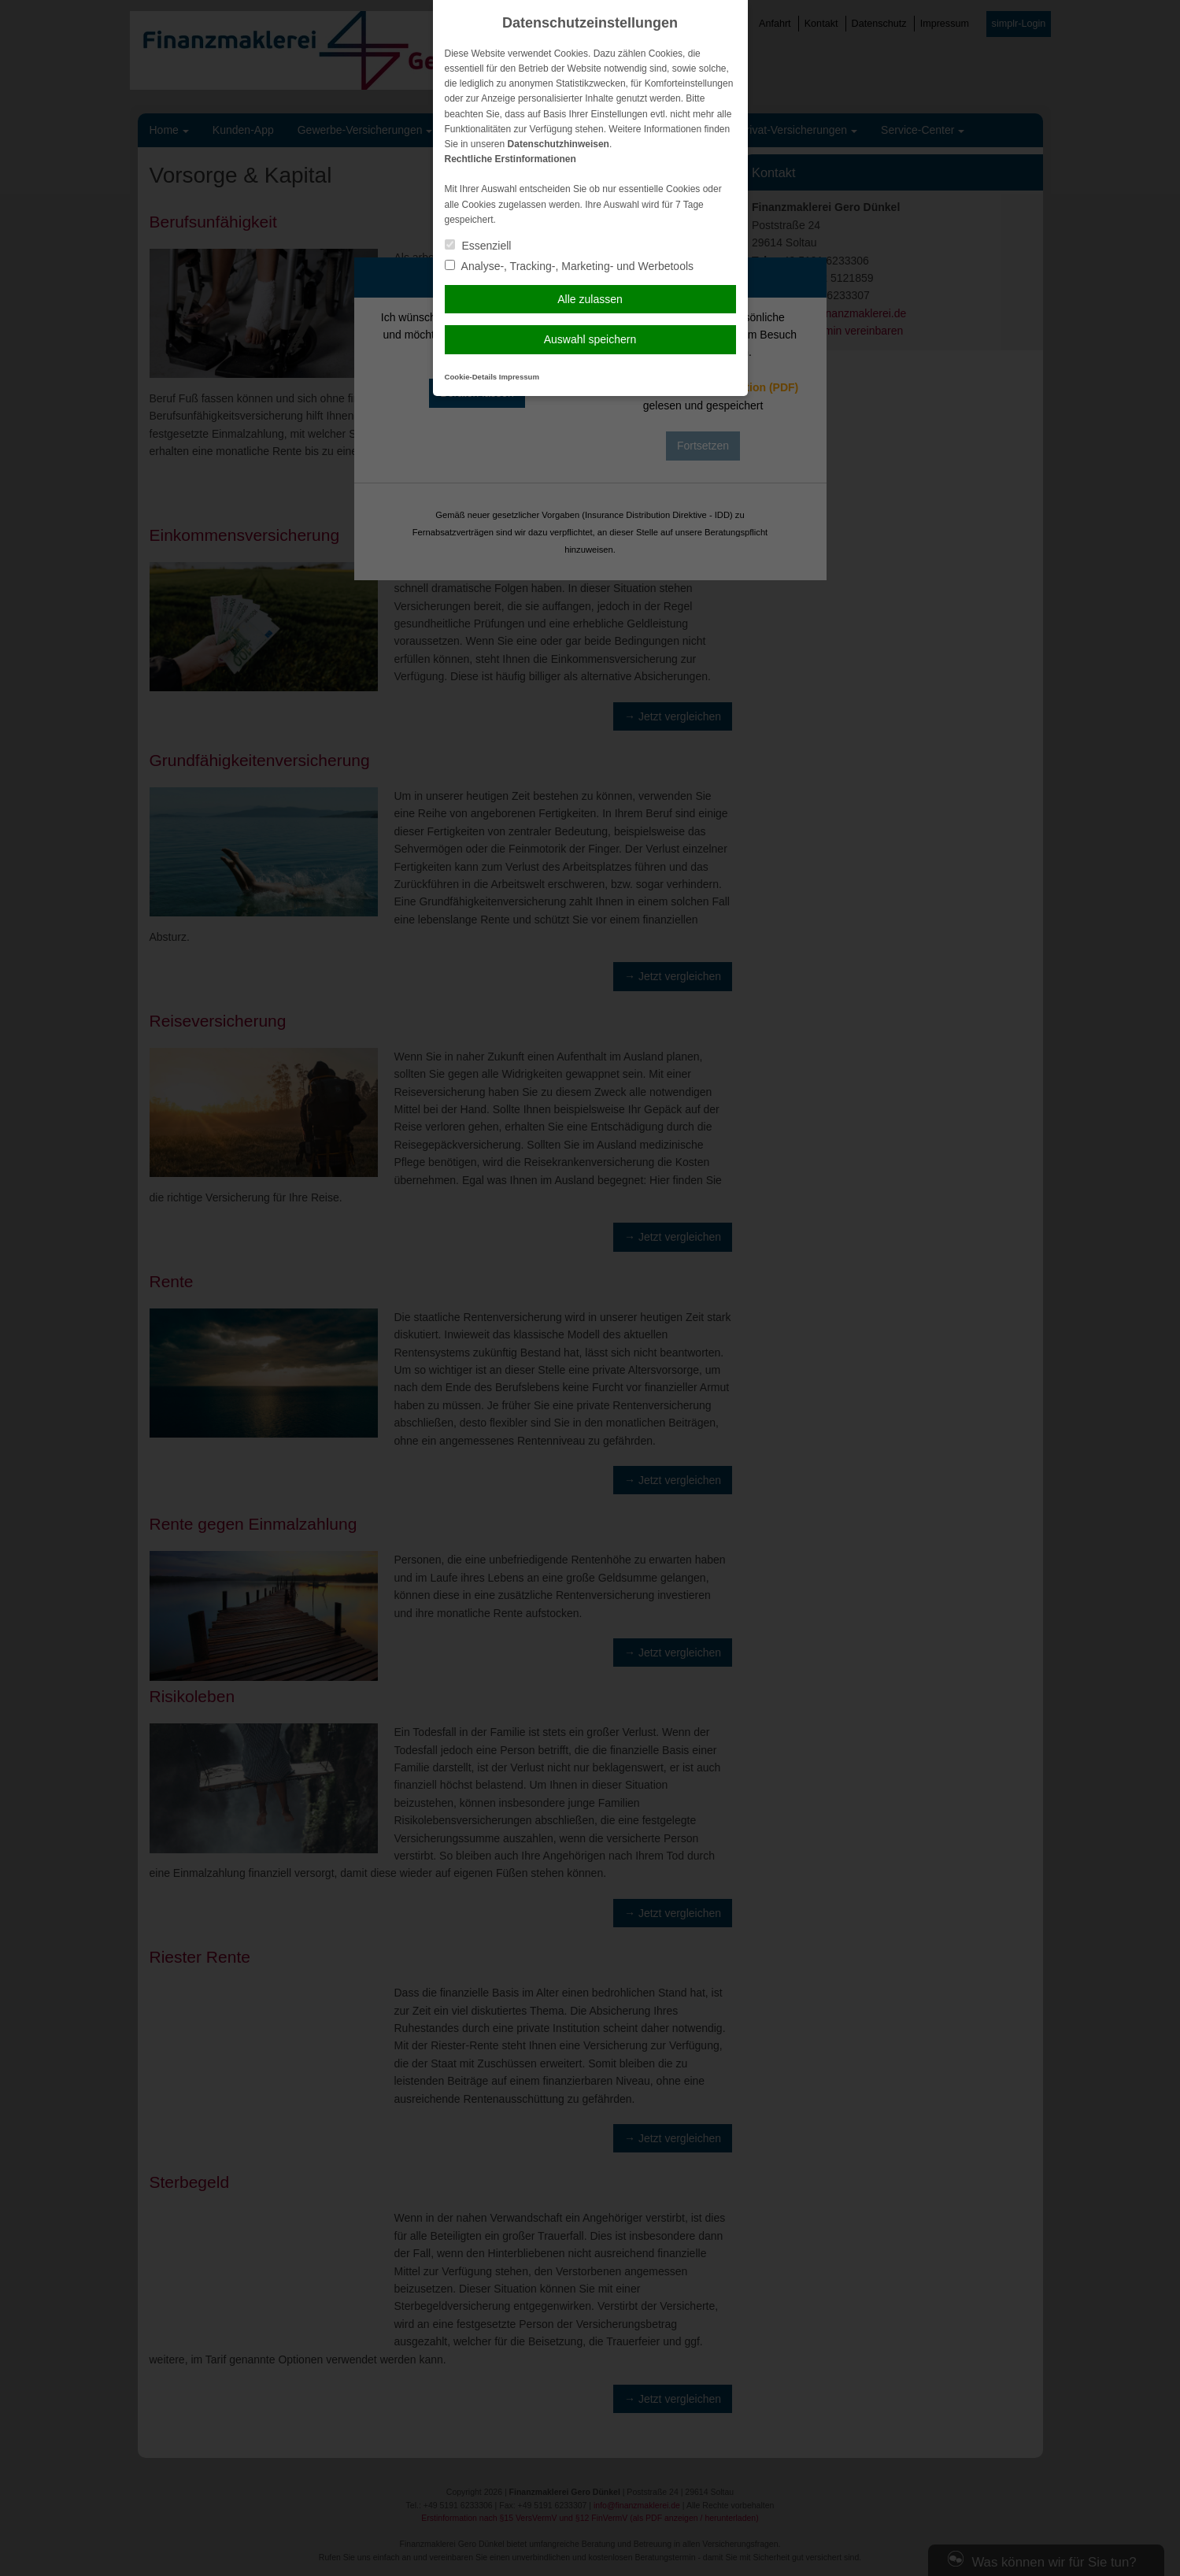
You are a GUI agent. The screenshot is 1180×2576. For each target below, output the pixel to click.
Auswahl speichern (590, 339)
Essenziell (478, 245)
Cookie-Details (471, 376)
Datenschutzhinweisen (558, 144)
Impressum (519, 376)
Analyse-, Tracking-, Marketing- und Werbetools (569, 266)
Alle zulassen (590, 299)
